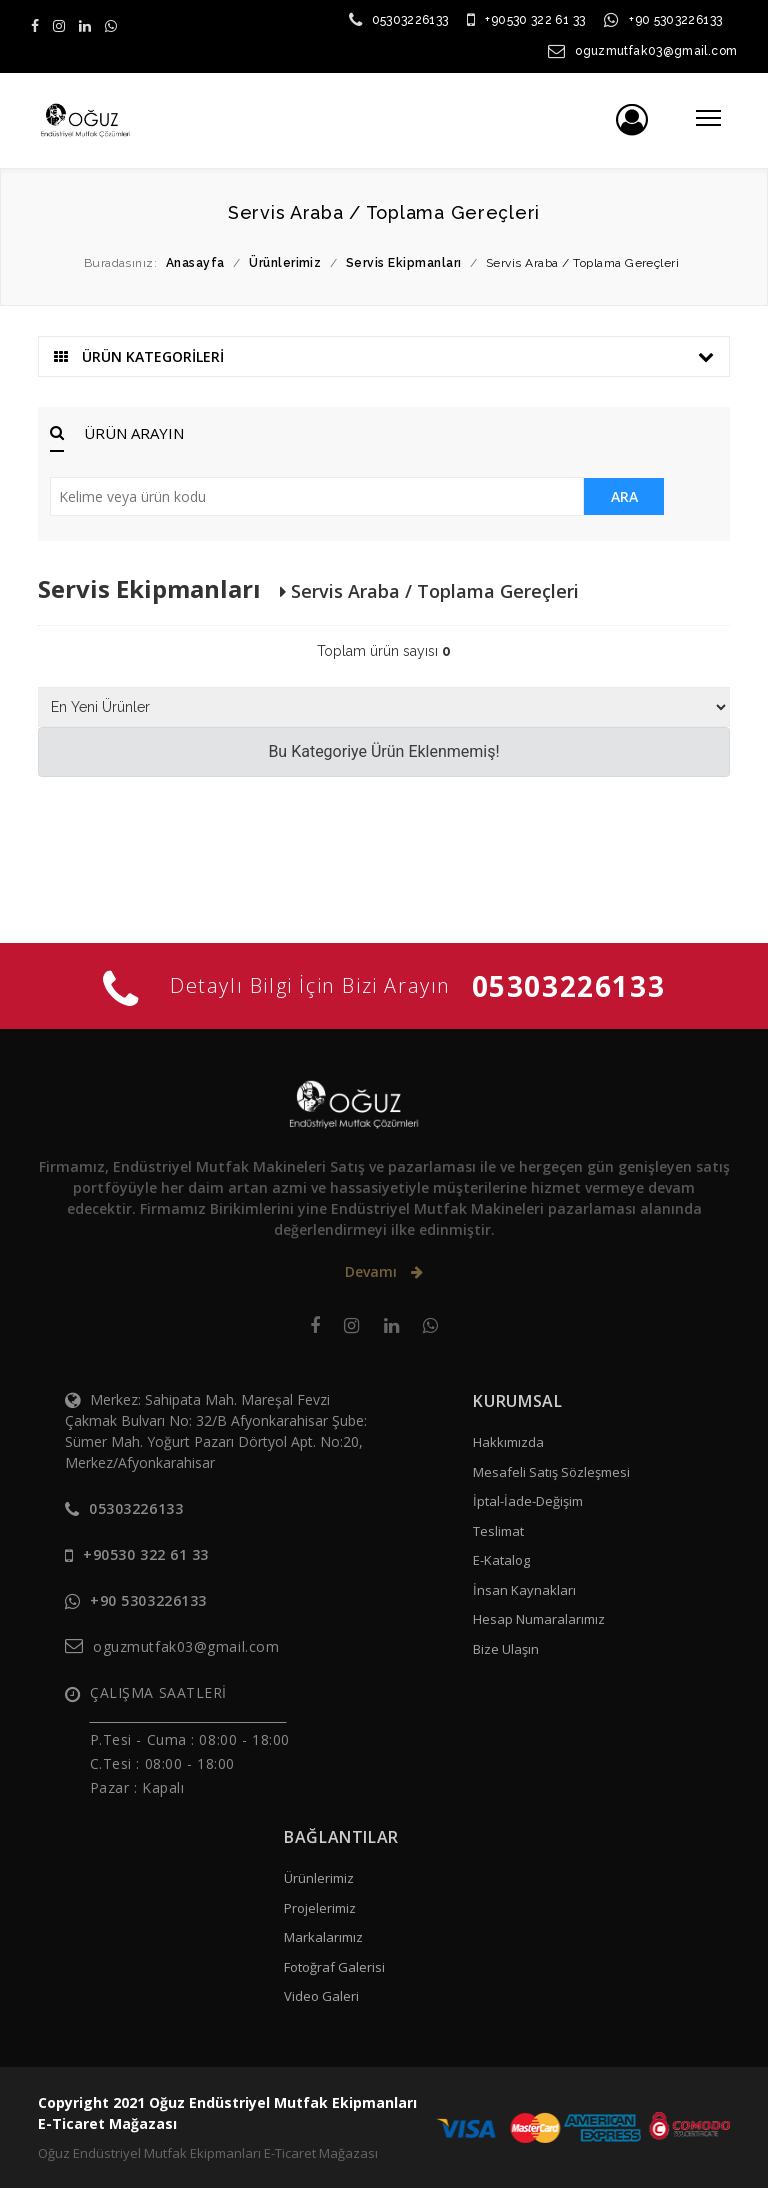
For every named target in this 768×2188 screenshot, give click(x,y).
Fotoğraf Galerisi (334, 1967)
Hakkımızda (508, 1442)
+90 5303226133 (675, 20)
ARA (624, 496)
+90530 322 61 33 (535, 20)
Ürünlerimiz (319, 1878)
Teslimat (498, 1531)
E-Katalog (501, 1560)
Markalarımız (323, 1937)
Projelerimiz (320, 1908)
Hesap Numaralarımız (539, 1619)
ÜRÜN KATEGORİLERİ (383, 356)
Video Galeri (321, 1996)
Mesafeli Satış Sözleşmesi (551, 1472)
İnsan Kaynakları (524, 1590)
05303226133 (410, 20)
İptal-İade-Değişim (528, 1501)
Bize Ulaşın (506, 1649)
